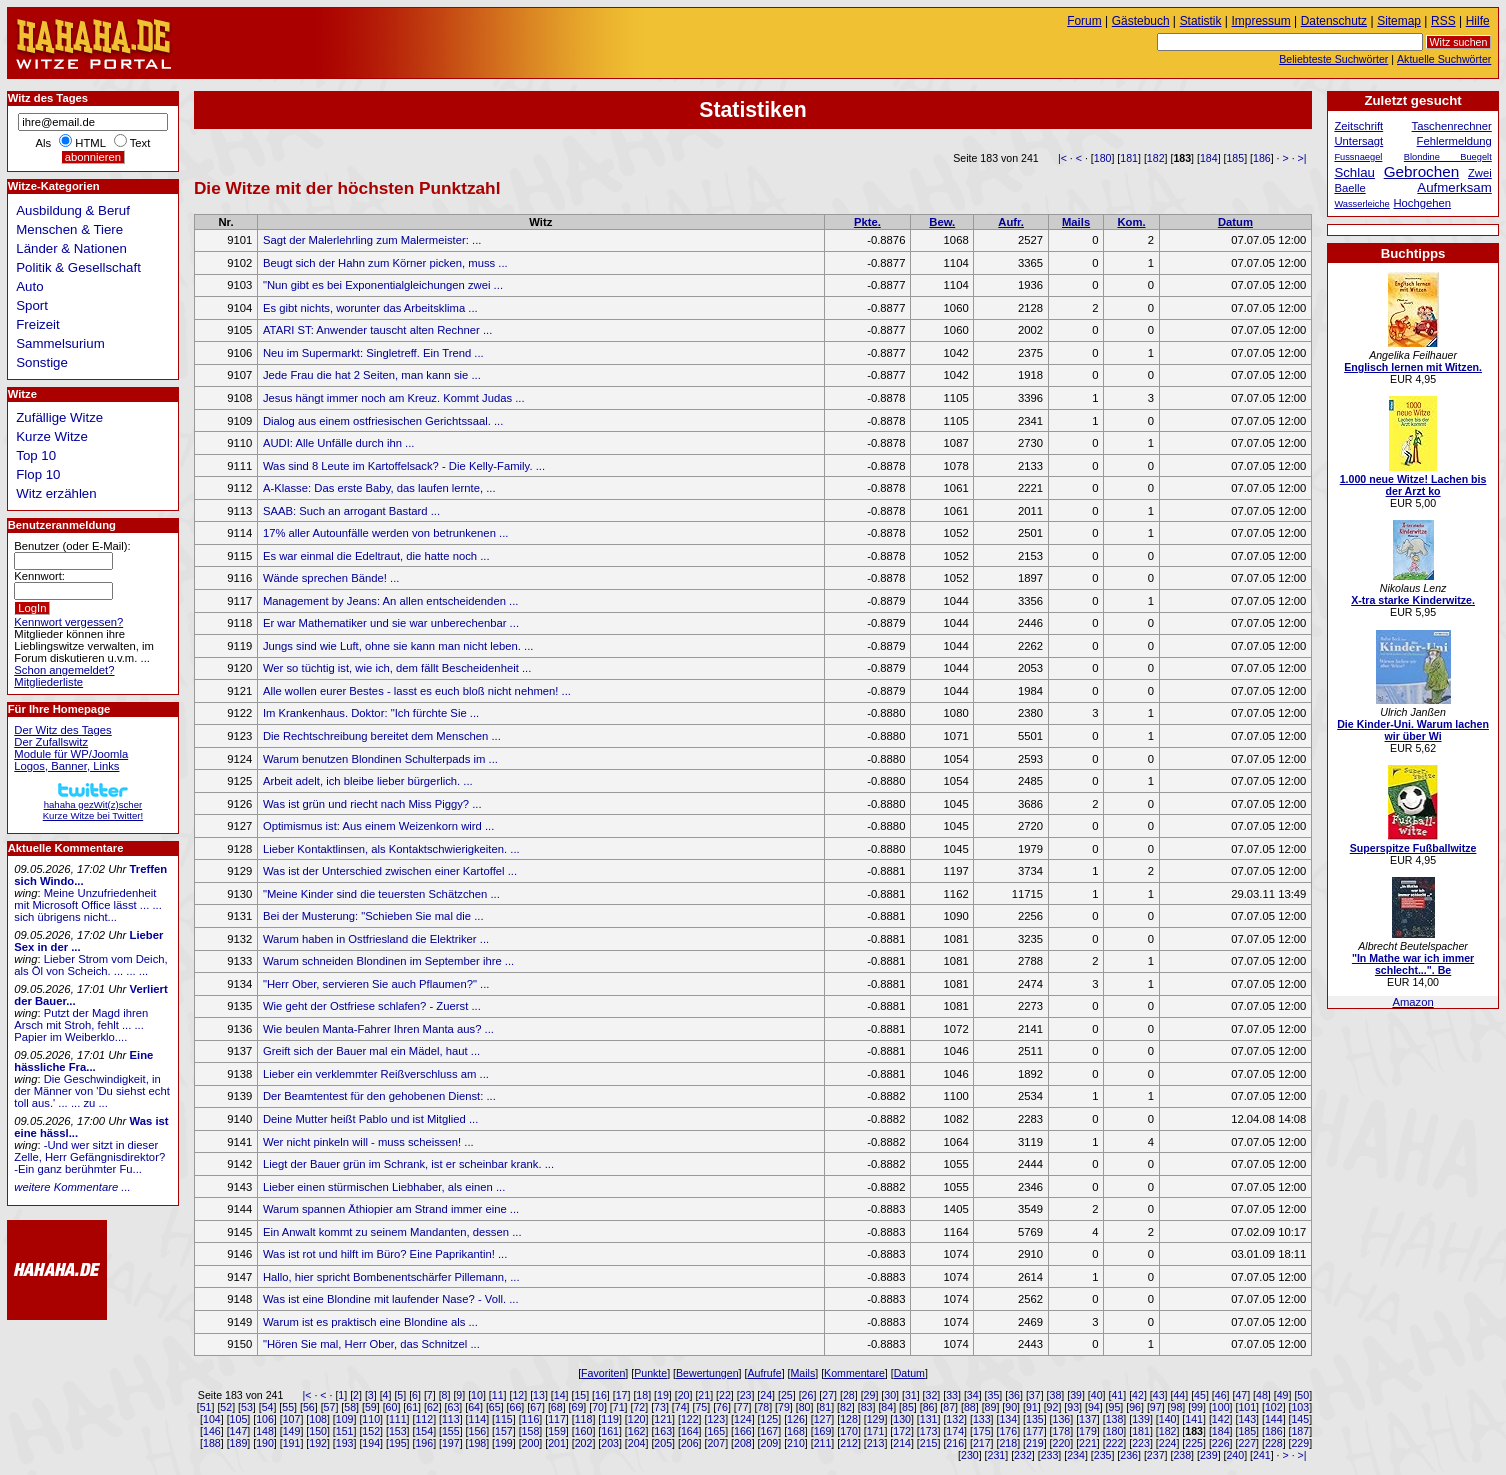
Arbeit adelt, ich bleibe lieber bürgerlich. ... (368, 781)
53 (247, 1407)
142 (1221, 1419)
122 (690, 1419)
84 (887, 1407)
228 (1274, 1443)
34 (973, 1395)
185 (1235, 158)
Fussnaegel (1358, 157)
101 (1247, 1407)
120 (637, 1419)
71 (619, 1407)
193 (345, 1443)
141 (1194, 1419)
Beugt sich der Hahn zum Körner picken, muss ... (385, 263)
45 (1200, 1395)
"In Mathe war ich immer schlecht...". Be (1413, 964)
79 (784, 1407)
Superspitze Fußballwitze (1413, 848)
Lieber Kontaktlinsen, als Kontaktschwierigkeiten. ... (391, 849)
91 (1032, 1407)
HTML (90, 143)
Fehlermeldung (1454, 141)
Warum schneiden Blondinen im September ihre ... (388, 961)
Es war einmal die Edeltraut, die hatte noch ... (376, 556)
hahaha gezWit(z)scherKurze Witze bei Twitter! (93, 804)
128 (849, 1419)
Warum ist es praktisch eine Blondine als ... (370, 1322)
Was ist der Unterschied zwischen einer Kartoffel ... (390, 871)
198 (478, 1443)
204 (637, 1443)
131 (929, 1419)
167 (770, 1431)
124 (743, 1419)
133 (982, 1419)
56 (309, 1407)
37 (1035, 1395)
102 (1274, 1407)
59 (371, 1407)
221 (1088, 1443)
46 (1221, 1395)
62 (433, 1407)
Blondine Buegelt (1448, 157)
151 (345, 1431)
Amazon (1412, 1002)
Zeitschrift (1358, 126)
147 (239, 1431)
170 (849, 1431)
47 (1241, 1395)
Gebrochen (1422, 171)
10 (477, 1395)
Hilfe (1478, 21)
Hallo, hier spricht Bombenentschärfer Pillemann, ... (391, 1277)
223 (1141, 1443)
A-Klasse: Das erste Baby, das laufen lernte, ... (379, 488)
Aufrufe (764, 1373)
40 (1097, 1395)
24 (766, 1395)
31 (911, 1395)
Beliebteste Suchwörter (1333, 59)
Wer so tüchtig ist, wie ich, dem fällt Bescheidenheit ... (397, 668)
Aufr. (1011, 222)
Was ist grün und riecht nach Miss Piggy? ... (372, 804)
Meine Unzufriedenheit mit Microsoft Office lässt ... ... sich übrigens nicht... (88, 905)
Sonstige (42, 362)
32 (932, 1395)
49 (1283, 1395)
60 (392, 1407)
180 (1103, 158)
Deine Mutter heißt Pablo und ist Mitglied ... (370, 1119)
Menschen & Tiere (69, 229)
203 (610, 1443)
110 (371, 1419)
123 (716, 1419)
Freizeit (38, 324)
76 (722, 1407)
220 (1062, 1443)
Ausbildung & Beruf (73, 210)
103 (1300, 1407)
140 (1168, 1419)
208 (743, 1443)
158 (531, 1431)
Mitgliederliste (48, 682)
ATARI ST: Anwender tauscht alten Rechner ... (377, 330)
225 (1194, 1443)
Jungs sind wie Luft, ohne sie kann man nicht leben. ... (398, 646)
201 (557, 1443)
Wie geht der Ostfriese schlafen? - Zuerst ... (372, 1006)
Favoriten (603, 1373)
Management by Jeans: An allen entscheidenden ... (391, 601)
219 (1035, 1443)
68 (557, 1407)
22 (725, 1395)
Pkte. (867, 222)
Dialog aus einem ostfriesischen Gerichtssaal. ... (383, 421)
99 (1197, 1407)
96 (1135, 1407)
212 (849, 1443)
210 (796, 1443)
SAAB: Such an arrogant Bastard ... (351, 511)
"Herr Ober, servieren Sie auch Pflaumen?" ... (376, 984)
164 (690, 1431)
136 (1062, 1419)
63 (454, 1407)
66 (516, 1407)
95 (1115, 1407)
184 (1209, 158)
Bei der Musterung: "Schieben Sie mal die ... (373, 916)
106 (265, 1419)
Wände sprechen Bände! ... (331, 578)
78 (763, 1407)
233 (1050, 1455)
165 (716, 1431)
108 (318, 1419)
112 (424, 1419)
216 (955, 1443)
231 (997, 1455)
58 (350, 1407)
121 (663, 1419)
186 (1262, 158)
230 (970, 1455)
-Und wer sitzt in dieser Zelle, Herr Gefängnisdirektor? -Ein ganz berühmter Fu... (89, 1157)
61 (412, 1407)
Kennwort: (39, 576)
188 (212, 1443)
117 (557, 1419)
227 (1247, 1443)
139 (1141, 1419)
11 (498, 1395)
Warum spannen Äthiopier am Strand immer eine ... (391, 1209)
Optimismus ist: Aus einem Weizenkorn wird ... (378, 826)
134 (1008, 1419)
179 (1088, 1431)
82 (846, 1407)
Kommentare (854, 1373)
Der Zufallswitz (51, 742)
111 (398, 1419)
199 (504, 1443)
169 (823, 1431)
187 (1300, 1431)
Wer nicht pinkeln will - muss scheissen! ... (368, 1142)
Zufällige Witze (59, 417)
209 (770, 1443)
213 (876, 1443)
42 (1138, 1395)
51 (206, 1407)
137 (1088, 1419)
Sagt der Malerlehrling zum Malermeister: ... (372, 240)
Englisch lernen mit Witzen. (1413, 367)
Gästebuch (1141, 21)
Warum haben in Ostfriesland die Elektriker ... (376, 939)
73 (660, 1407)
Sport (32, 305)
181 (1129, 158)
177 (1035, 1431)
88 (970, 1407)
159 (557, 1431)
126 (796, 1419)
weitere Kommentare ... (72, 1187)
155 (451, 1431)
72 (639, 1407)
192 (318, 1443)
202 (584, 1443)
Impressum (1261, 21)
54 (268, 1407)
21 (704, 1395)
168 (796, 1431)
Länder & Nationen (71, 248)
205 (663, 1443)
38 (1055, 1395)
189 (239, 1443)
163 (663, 1431)
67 (536, 1407)
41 (1117, 1395)
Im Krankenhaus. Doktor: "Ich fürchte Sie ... (371, 713)
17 (622, 1395)
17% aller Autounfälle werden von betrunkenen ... (386, 533)
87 (949, 1407)
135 (1035, 1419)
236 (1129, 1455)
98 (1177, 1407)
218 (1008, 1443)
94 (1094, 1407)
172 (902, 1431)
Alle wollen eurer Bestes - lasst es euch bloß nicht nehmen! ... (417, 691)
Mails (1076, 222)
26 (808, 1395)
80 (805, 1407)
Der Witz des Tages (62, 730)
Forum (1084, 21)
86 (929, 1407)
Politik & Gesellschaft (78, 267)
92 (1053, 1407)
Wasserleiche (1361, 204)
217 (982, 1443)
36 (1014, 1395)
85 (908, 1407)
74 (681, 1407)
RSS (1443, 21)
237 (1156, 1455)
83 (867, 1407)
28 (849, 1395)
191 (292, 1443)
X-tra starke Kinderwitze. (1413, 600)
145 (1300, 1419)
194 (371, 1443)
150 (318, 1431)
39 (1076, 1395)
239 (1209, 1455)
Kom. (1131, 222)
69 (577, 1407)
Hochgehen (1422, 203)
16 (601, 1395)
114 (478, 1419)
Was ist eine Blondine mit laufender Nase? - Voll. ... (391, 1299)
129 (876, 1419)
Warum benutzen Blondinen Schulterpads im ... (380, 759)
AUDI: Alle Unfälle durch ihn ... (339, 443)
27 (828, 1395)
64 (474, 1407)
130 (902, 1419)
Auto (29, 286)
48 (1262, 1395)
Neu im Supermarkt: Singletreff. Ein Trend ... (373, 353)
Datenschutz (1334, 21)
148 (265, 1431)
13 (539, 1395)
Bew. (942, 222)
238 (1182, 1455)
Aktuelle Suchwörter (1444, 59)
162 (637, 1431)
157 (504, 1431)
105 (239, 1419)
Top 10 (36, 455)
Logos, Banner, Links (66, 766)
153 (398, 1431)
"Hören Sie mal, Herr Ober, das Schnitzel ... (371, 1344)
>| (1302, 158)
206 (690, 1443)
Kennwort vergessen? (68, 622)
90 (1011, 1407)
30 (890, 1395)
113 (451, 1419)
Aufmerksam (1454, 187)
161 (610, 1431)
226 (1221, 1443)
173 (929, 1431)
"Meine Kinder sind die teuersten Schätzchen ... (381, 894)
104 (212, 1419)
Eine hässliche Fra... (83, 1061)
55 (288, 1407)
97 (1156, 1407)
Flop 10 (38, 474)
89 (991, 1407)
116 (531, 1419)
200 (531, 1443)
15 (580, 1395)
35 (994, 1395)
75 (701, 1407)
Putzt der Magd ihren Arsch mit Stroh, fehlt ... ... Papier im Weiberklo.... (81, 1025)
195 (398, 1443)
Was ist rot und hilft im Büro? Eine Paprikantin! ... (385, 1254)
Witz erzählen (56, 493)
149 (292, 1431)
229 (1300, 1443)
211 (823, 1443)
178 (1062, 1431)
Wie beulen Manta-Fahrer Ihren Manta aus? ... (378, 1029)
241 (1262, 1455)
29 (870, 1395)
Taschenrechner (1452, 126)
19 (663, 1395)
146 (212, 1431)
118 (584, 1419)
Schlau (1354, 172)
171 (876, 1431)
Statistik (1201, 21)
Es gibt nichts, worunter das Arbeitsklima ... (370, 308)
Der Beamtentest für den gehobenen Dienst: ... (379, 1096)
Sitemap (1399, 21)
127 (823, 1419)
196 (424, 1443)
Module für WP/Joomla (71, 754)
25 (787, 1395)
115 (504, 1419)
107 (292, 1419)
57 (330, 1407)
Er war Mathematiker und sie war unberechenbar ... (391, 623)
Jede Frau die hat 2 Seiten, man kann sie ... (372, 375)
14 (560, 1395)
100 (1221, 1407)
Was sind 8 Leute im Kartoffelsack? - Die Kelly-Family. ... (404, 466)
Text (140, 143)
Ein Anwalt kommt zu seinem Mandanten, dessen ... (392, 1232)
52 (226, 1407)
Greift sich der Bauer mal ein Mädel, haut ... (371, 1051)
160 (584, 1431)
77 (743, 1407)
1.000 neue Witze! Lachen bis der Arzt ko (1413, 485)
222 (1115, 1443)
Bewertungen (707, 1373)
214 (902, 1443)
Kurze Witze (52, 436)
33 (952, 1395)
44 (1179, 1395)
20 (684, 1395)
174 (955, 1431)
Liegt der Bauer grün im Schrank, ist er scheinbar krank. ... (408, 1164)
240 (1235, 1455)
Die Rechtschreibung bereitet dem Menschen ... (382, 736)
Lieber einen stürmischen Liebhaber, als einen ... (384, 1187)
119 (610, 1419)
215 (929, 1443)
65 (495, 1407)
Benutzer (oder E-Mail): (72, 546)
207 (716, 1443)
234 (1076, 1455)
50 (1303, 1395)
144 (1274, 1419)
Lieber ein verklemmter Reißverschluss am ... (376, 1074)
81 (825, 1407)
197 (451, 1443)
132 (955, 1419)
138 (1115, 1419)
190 (265, 1443)
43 (1159, 1395)
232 (1023, 1455)
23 (746, 1395)
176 (1008, 1431)
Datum (1235, 222)
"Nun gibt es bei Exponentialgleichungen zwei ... (383, 285)
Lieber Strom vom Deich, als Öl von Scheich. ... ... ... (90, 965)
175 (982, 1431)
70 (598, 1407)
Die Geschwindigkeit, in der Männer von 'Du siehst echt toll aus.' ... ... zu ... (92, 1091)
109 (345, 1419)
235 (1103, 1455)
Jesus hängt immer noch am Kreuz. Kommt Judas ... (394, 398)
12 (518, 1395)
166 (743, 1431)
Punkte (650, 1373)
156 (478, 1431)
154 (424, 1431)
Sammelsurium (60, 343)
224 (1168, 1443)
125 (770, 1419)
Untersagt (1358, 141)
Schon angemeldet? (64, 670)
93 (1073, 1407)
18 (642, 1395)
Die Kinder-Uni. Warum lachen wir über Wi (1413, 730)
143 (1247, 1419)
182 (1156, 158)
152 (371, 1431)
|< (1062, 158)
